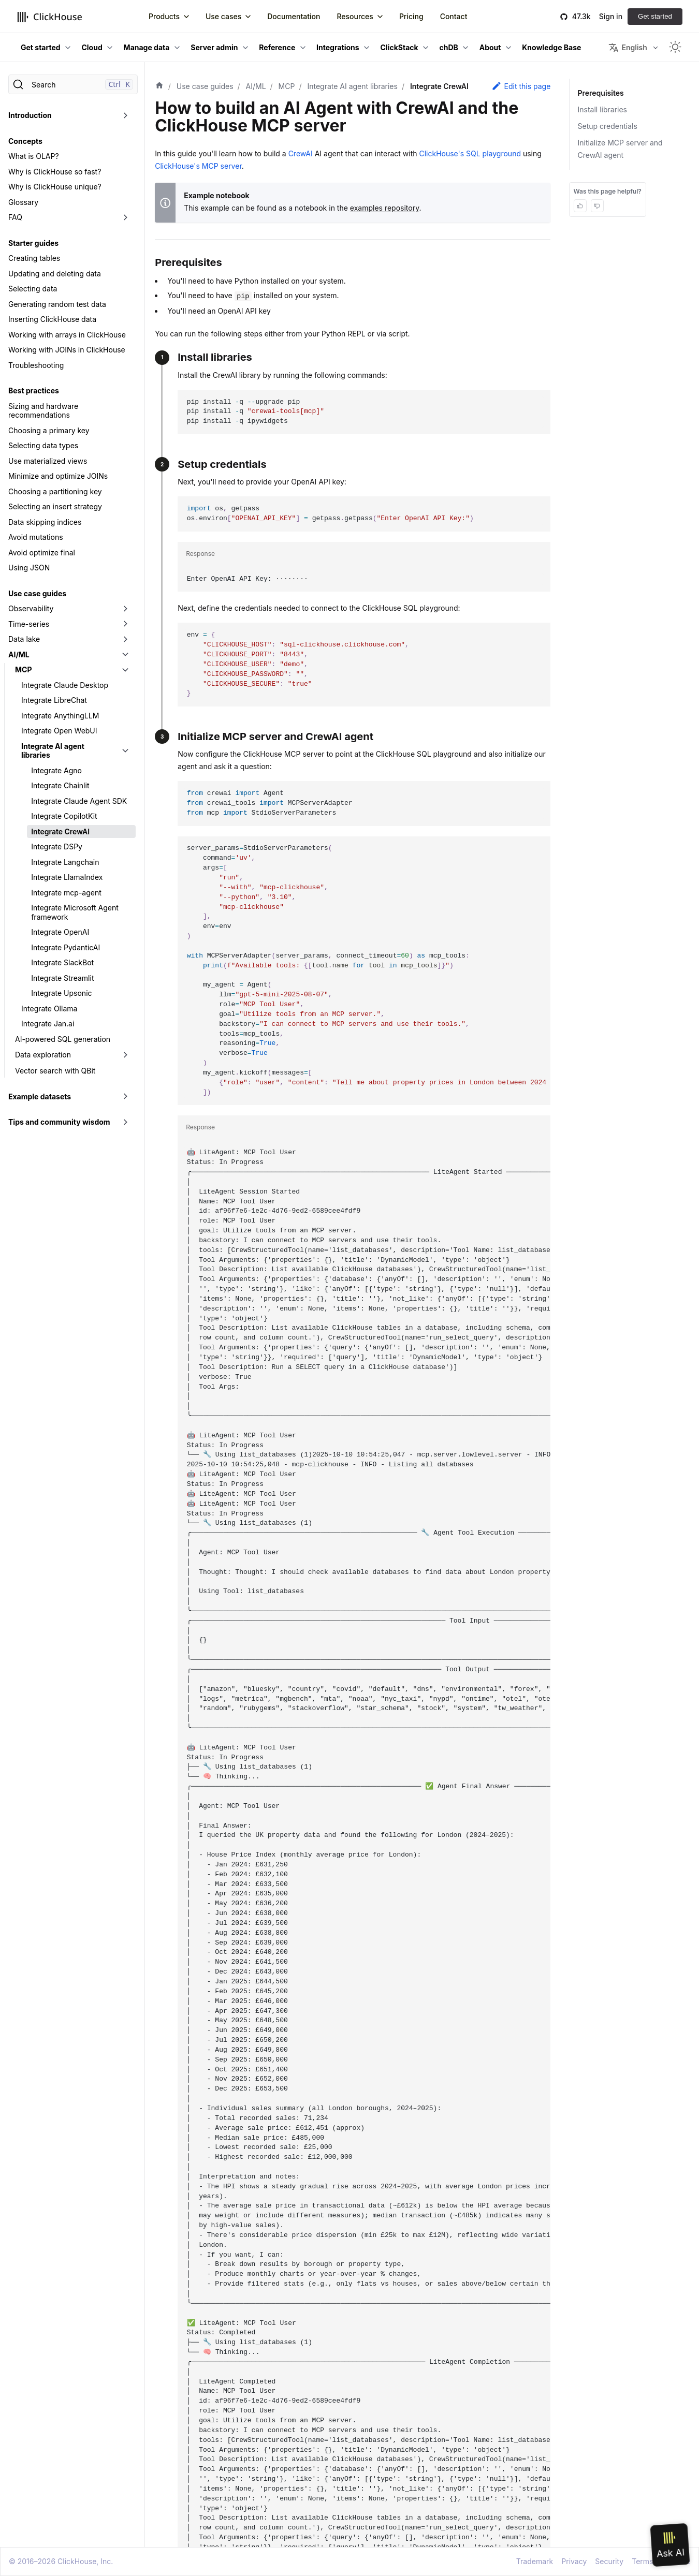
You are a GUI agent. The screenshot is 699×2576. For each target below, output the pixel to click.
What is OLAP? (33, 156)
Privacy (574, 2561)
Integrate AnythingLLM (60, 715)
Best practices (33, 390)
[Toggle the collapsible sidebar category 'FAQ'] (125, 217)
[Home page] (159, 86)
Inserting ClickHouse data (52, 319)
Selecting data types (43, 445)
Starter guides (33, 243)
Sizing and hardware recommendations (43, 411)
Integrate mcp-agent (66, 892)
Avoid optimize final (41, 552)
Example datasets (39, 1096)
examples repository (384, 207)
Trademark (534, 2561)
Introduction (30, 115)
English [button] (627, 47)
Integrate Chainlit (60, 785)
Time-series (28, 624)
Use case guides (37, 593)
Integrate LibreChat (54, 700)
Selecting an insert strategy (55, 506)
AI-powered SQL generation (62, 1039)
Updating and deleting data (54, 273)
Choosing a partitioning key (55, 491)
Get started (655, 16)
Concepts (25, 141)
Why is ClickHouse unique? (54, 186)
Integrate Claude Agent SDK (79, 801)
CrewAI (300, 153)
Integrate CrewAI (60, 831)
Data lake (24, 639)
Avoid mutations (35, 537)
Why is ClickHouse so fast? (54, 171)
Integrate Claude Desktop (64, 685)
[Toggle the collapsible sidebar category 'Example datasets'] (125, 1096)
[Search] (73, 84)
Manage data (147, 47)
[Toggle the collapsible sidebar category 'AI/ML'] (125, 654)
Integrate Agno (56, 770)
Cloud (91, 47)
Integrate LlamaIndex (67, 877)
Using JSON (29, 567)
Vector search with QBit (55, 1070)
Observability (30, 608)
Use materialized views (47, 461)
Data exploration (43, 1054)
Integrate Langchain (65, 862)
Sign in (610, 16)
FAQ (15, 217)
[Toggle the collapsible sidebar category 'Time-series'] (125, 624)
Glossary (23, 202)
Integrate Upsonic (61, 993)
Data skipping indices (44, 522)
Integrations (337, 47)
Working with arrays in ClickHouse (67, 334)
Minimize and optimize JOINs (58, 476)
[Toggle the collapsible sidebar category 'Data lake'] (125, 639)
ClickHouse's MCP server (198, 165)
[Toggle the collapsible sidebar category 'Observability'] (125, 608)
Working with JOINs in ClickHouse (66, 349)
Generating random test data (57, 304)
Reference (277, 47)
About (490, 47)
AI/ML (19, 654)
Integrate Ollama (49, 1008)
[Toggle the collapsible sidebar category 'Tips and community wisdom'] (125, 1122)
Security (609, 2561)
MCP (23, 669)
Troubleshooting (36, 365)
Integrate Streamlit (62, 978)
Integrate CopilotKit (64, 816)
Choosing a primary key (49, 430)
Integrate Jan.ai (47, 1023)
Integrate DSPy (56, 846)
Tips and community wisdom (59, 1121)
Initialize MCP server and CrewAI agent (620, 148)
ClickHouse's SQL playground (470, 153)
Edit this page (520, 86)
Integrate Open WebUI (59, 730)
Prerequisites (600, 93)
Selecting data (32, 288)
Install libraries (602, 109)
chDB (449, 47)
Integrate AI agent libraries (52, 751)
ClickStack (399, 47)
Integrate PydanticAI (65, 947)
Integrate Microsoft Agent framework (75, 912)
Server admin (214, 47)
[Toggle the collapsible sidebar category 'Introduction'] (125, 115)
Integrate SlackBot (62, 962)
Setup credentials (607, 126)
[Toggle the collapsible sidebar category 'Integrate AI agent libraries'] (125, 751)
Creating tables (34, 258)
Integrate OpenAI (60, 932)
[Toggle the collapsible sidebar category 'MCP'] (125, 669)
